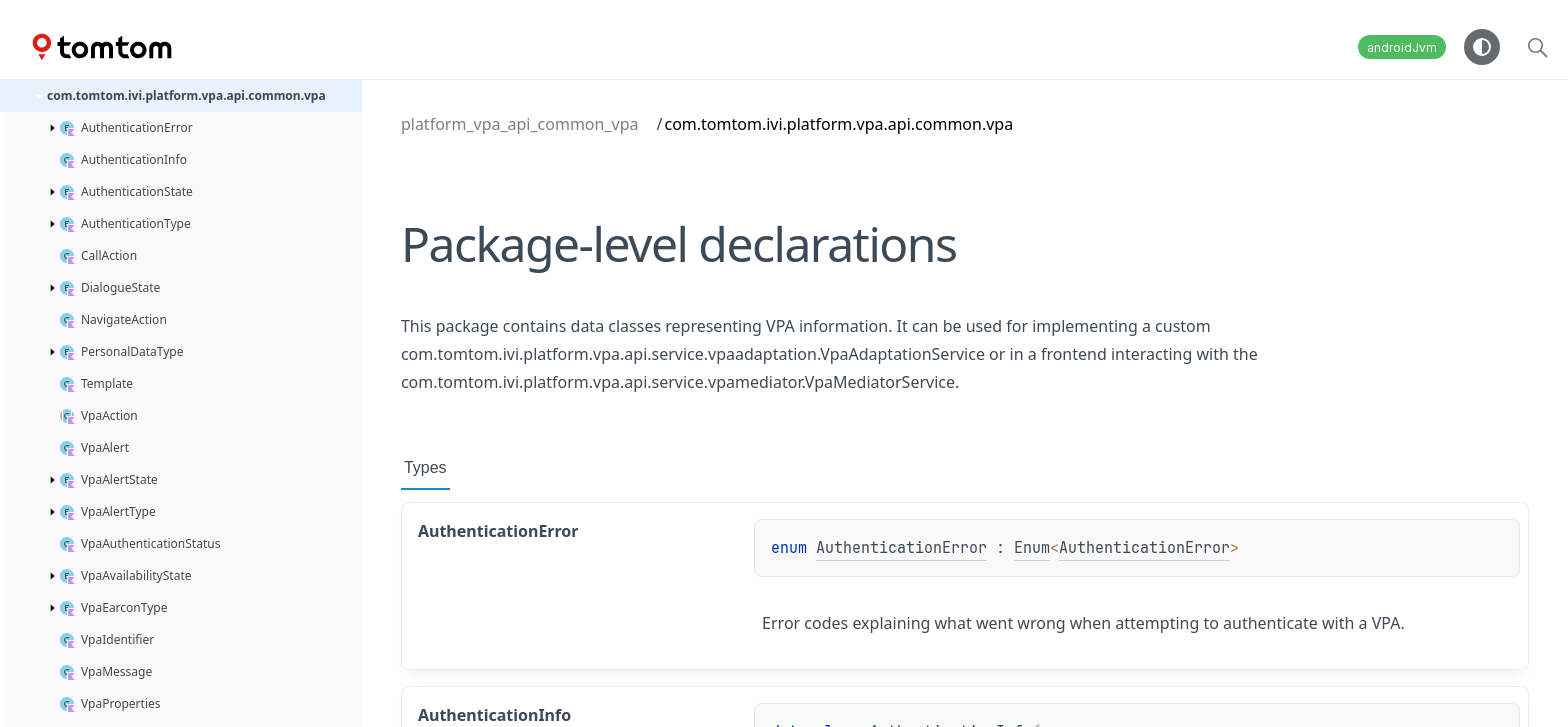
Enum (1032, 548)
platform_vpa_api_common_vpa (520, 124)
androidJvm (1402, 47)
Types (425, 467)
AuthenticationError (901, 548)
